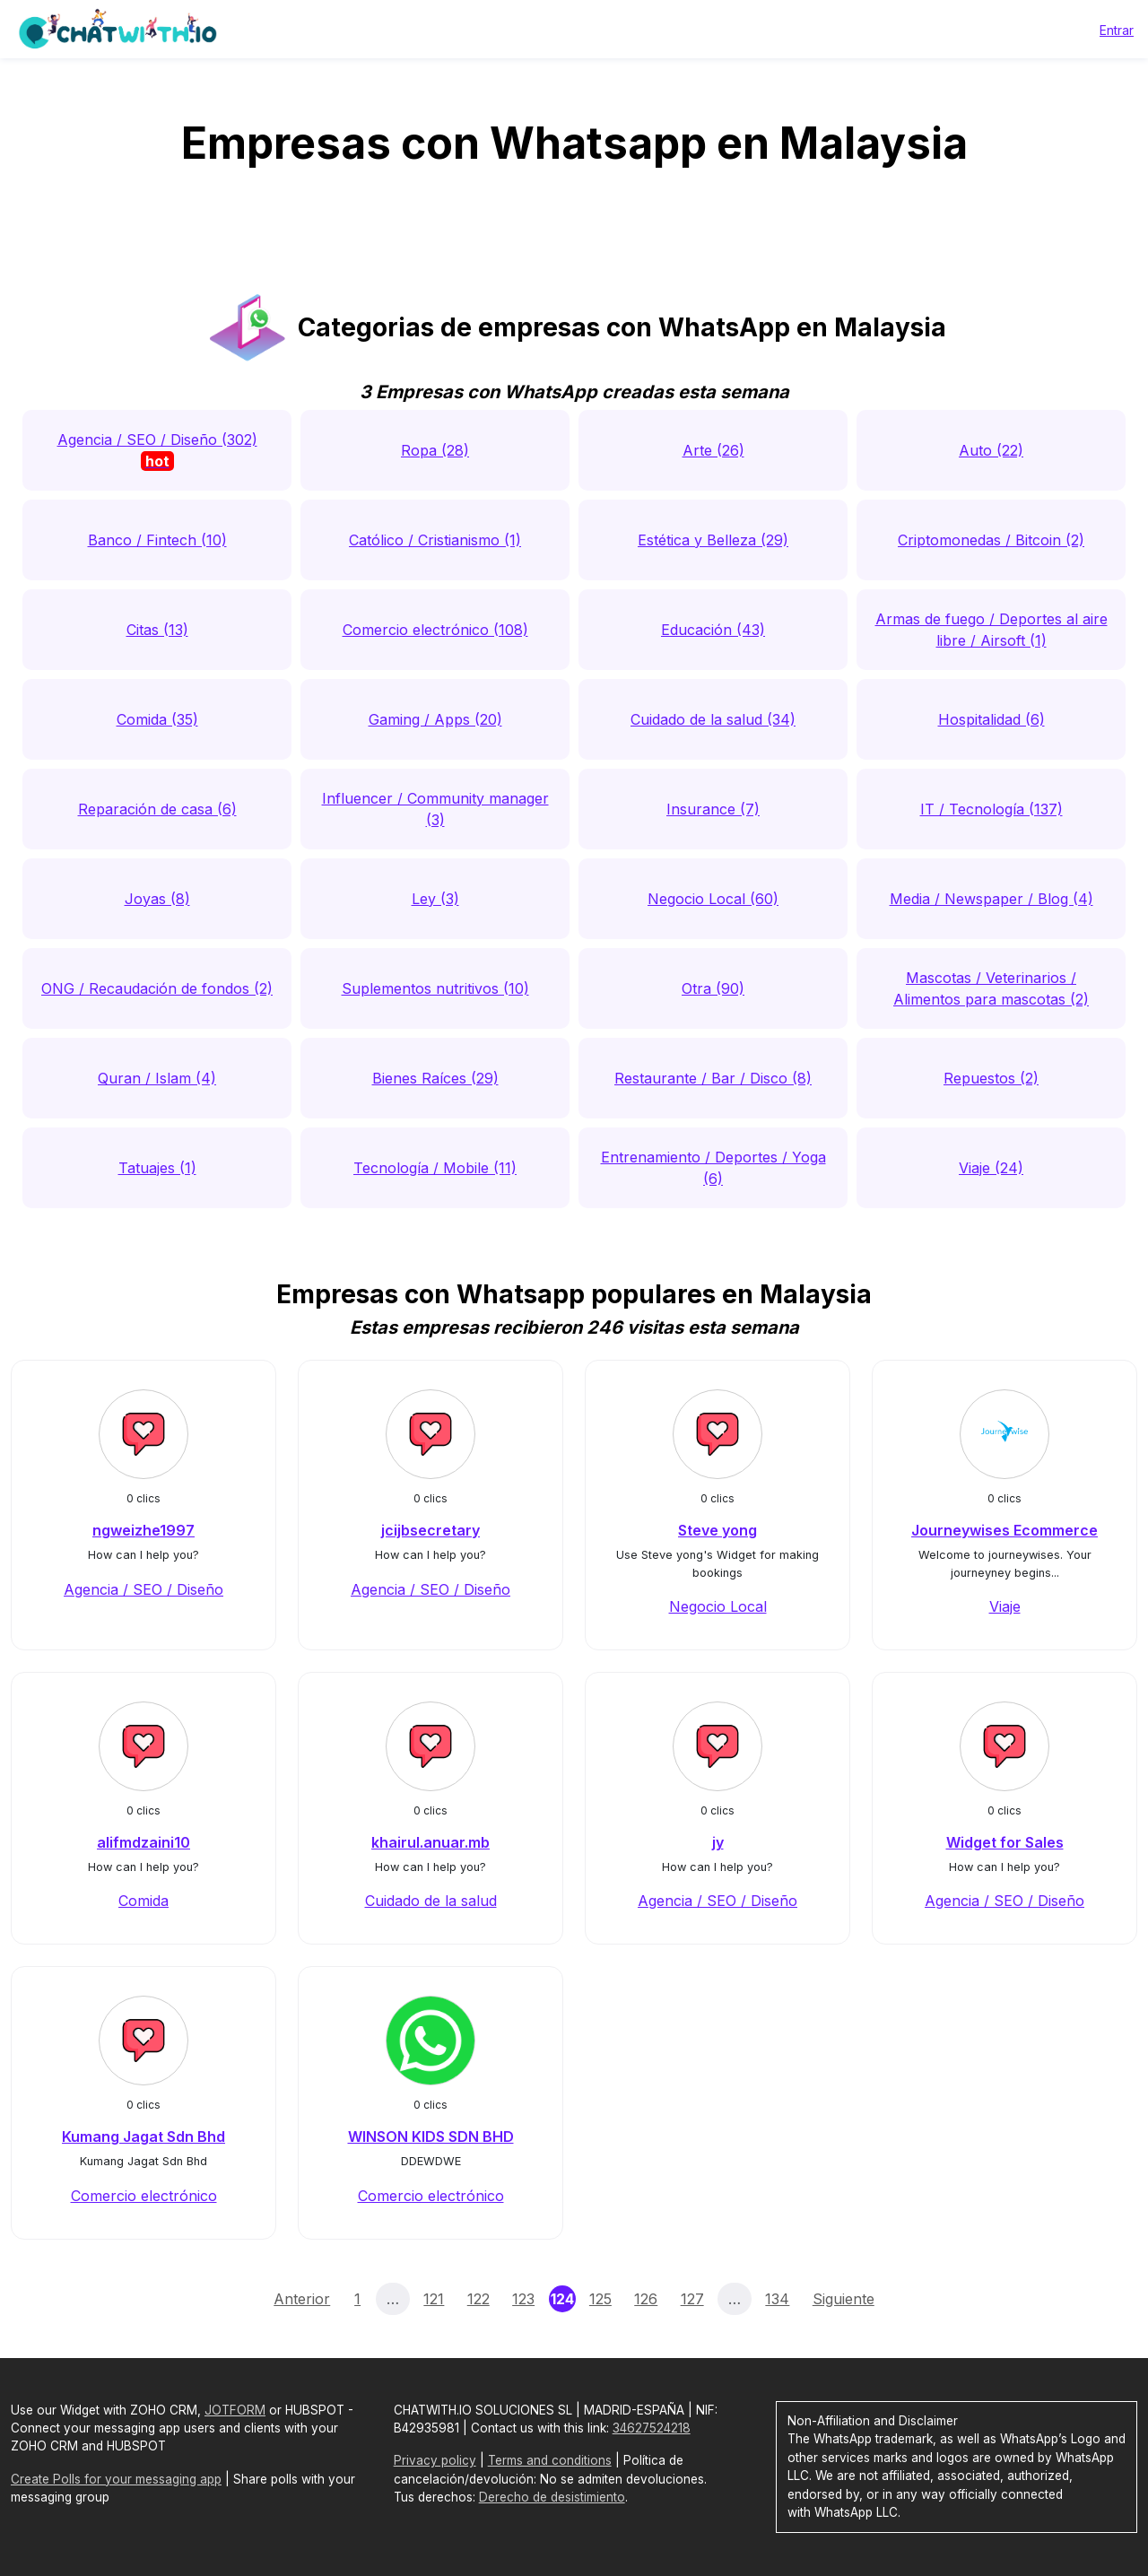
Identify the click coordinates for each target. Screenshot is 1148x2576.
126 (645, 2299)
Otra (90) (713, 988)
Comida (143, 1901)
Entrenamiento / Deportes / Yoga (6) (713, 1168)
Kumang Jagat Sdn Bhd (143, 2136)
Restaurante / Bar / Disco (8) (713, 1078)
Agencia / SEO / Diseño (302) (157, 451)
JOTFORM (234, 2410)
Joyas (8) (157, 899)
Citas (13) (157, 630)
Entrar (1117, 30)
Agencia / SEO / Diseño (143, 1589)
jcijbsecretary (430, 1530)
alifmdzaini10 (143, 1842)
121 (433, 2299)
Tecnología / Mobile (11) (435, 1168)
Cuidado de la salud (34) (713, 719)
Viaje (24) (991, 1168)
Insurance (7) (713, 809)
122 (478, 2299)
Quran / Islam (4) (157, 1078)
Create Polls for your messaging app (116, 2479)
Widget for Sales (1005, 1842)
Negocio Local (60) (713, 899)
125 (600, 2299)
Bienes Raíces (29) (435, 1078)
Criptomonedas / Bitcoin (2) (991, 540)
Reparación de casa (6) (157, 809)
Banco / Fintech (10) (157, 540)
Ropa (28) (435, 450)
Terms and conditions (550, 2460)
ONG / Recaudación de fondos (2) (157, 988)
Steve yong (717, 1530)
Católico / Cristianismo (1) (435, 540)
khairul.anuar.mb (430, 1842)
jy (718, 1842)
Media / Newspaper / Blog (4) (991, 899)
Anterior (302, 2299)
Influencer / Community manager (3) (435, 809)
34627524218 (652, 2428)
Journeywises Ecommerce (1004, 1530)
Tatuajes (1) (157, 1168)
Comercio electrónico (144, 2196)
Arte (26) (713, 450)
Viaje (1005, 1606)
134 (777, 2299)
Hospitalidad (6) (991, 719)
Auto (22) (991, 450)
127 (692, 2299)
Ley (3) (435, 899)
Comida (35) (157, 719)
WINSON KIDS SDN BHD (431, 2136)
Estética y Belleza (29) (713, 540)
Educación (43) (713, 630)
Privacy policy (435, 2460)
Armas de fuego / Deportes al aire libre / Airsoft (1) (991, 629)
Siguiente (843, 2299)
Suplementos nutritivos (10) (435, 988)
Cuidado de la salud (431, 1901)
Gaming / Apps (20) (435, 719)
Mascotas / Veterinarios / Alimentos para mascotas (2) (991, 988)
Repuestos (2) (991, 1078)
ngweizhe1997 (143, 1530)
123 (523, 2299)
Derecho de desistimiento (552, 2497)
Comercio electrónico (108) (435, 630)
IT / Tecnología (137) (991, 809)
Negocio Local (718, 1606)
